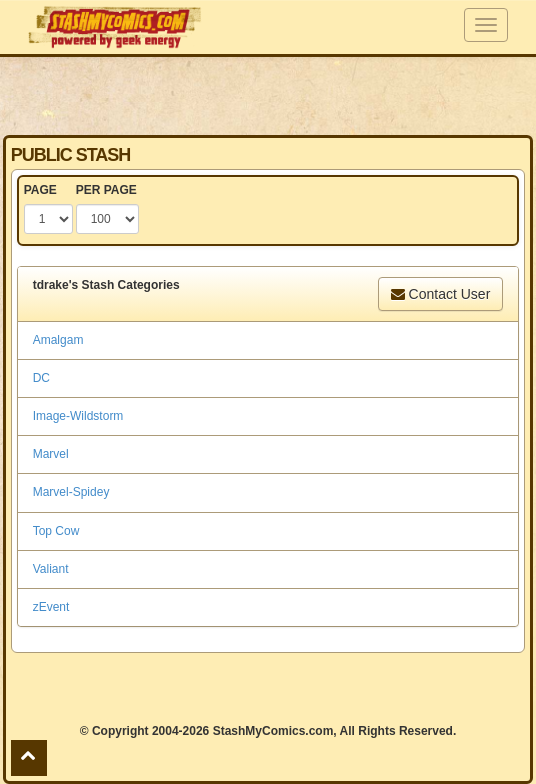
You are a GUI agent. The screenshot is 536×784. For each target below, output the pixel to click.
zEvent (51, 607)
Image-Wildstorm (78, 416)
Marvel (51, 454)
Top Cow (56, 531)
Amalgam (58, 340)
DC (41, 378)
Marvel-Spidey (71, 492)
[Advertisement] (268, 95)
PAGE (40, 190)
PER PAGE (106, 190)
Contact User (441, 294)
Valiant (51, 569)
